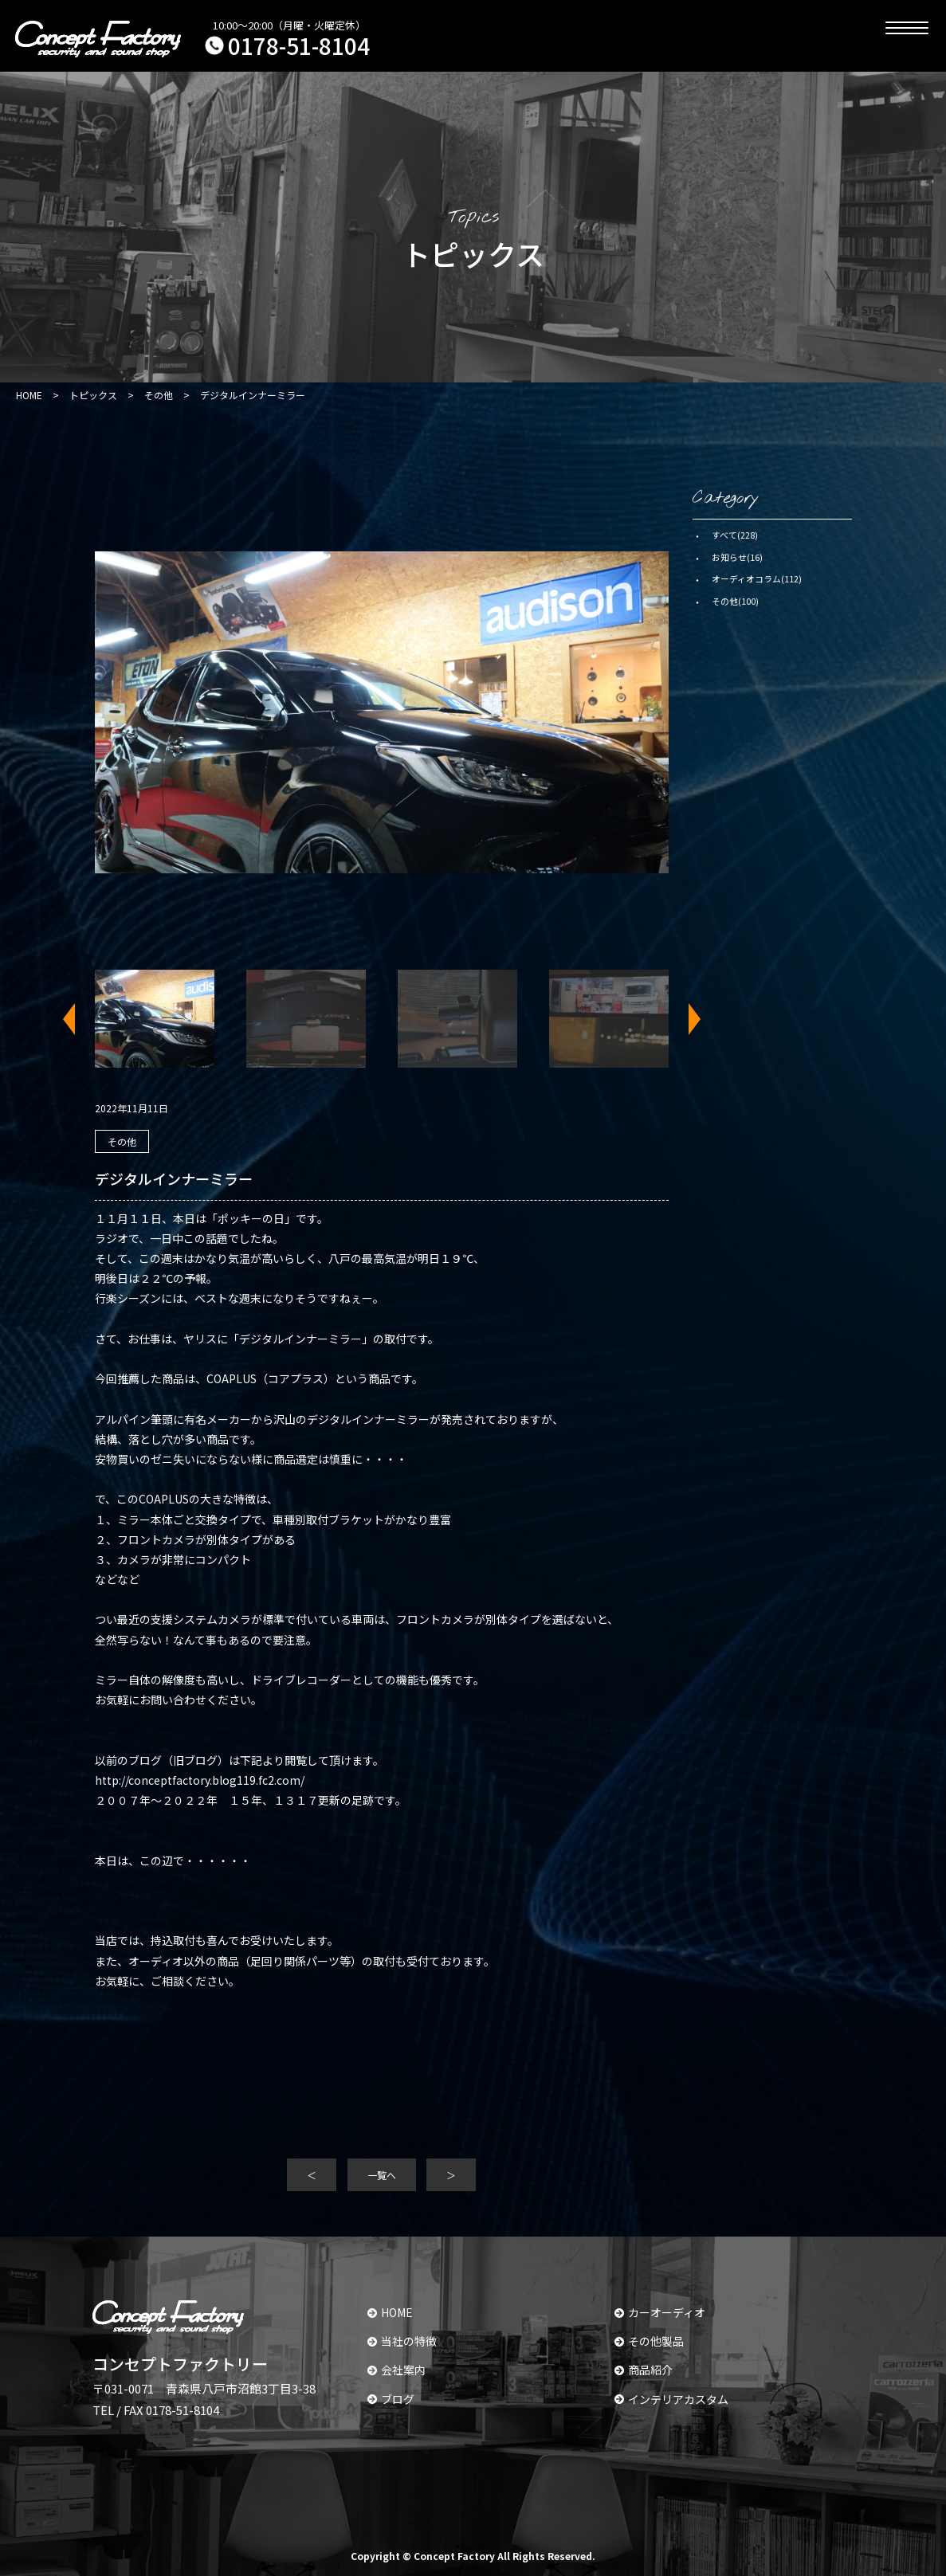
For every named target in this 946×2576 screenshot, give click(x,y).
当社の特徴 (402, 2341)
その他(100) (735, 600)
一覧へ (381, 2175)
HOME (390, 2312)
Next (685, 1019)
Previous (79, 1019)
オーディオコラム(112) (757, 578)
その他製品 (649, 2341)
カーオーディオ (659, 2312)
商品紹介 (643, 2370)
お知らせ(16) (737, 557)
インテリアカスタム (671, 2399)
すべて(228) (735, 534)
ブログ (390, 2399)
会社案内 (396, 2370)
